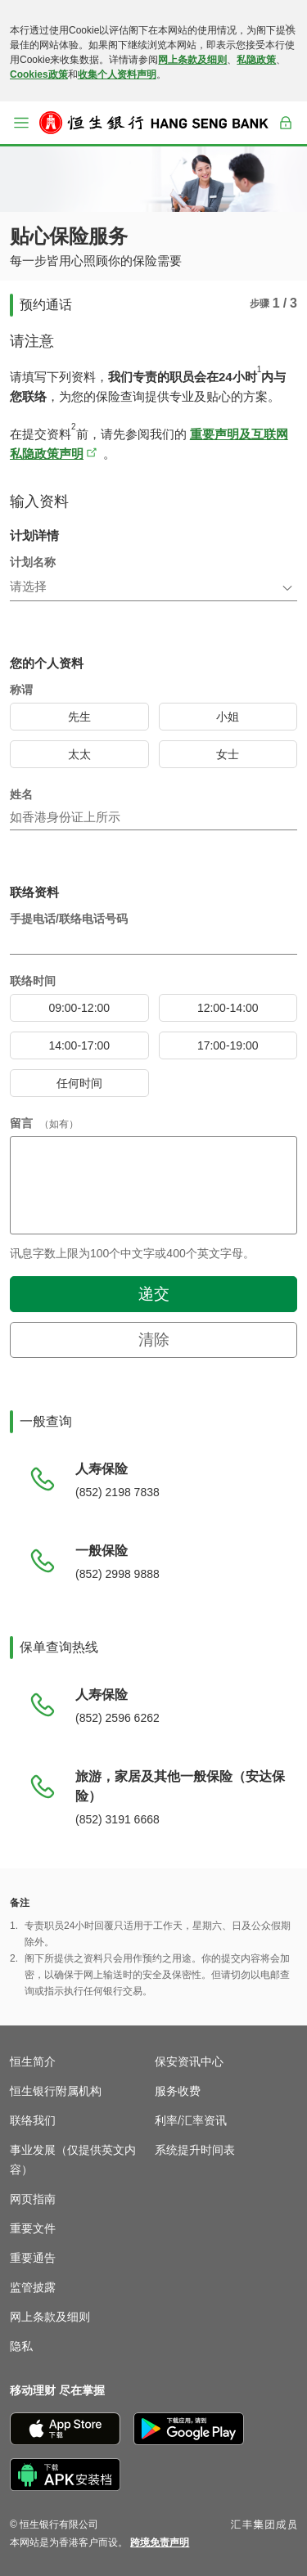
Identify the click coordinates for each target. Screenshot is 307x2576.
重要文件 (33, 2228)
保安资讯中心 (189, 2061)
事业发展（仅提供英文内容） (73, 2159)
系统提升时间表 (195, 2149)
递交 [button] (153, 1293)
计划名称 (33, 562)
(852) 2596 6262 (117, 1717)
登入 (286, 133)
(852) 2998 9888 (117, 1573)
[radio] (79, 717)
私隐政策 (256, 59)
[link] (159, 2542)
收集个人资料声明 (117, 74)
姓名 (21, 794)
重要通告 (33, 2257)
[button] (21, 122)
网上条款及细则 (192, 59)
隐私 (21, 2346)
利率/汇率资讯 (191, 2120)
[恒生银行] (154, 122)
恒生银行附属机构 (56, 2090)
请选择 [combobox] (28, 586)
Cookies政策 (39, 74)
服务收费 (178, 2090)
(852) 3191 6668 (117, 1819)
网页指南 (33, 2198)
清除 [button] (153, 1339)
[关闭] (289, 28)
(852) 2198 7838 (117, 1492)
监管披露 (33, 2287)
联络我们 (33, 2120)
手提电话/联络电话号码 (69, 918)
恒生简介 (33, 2061)
